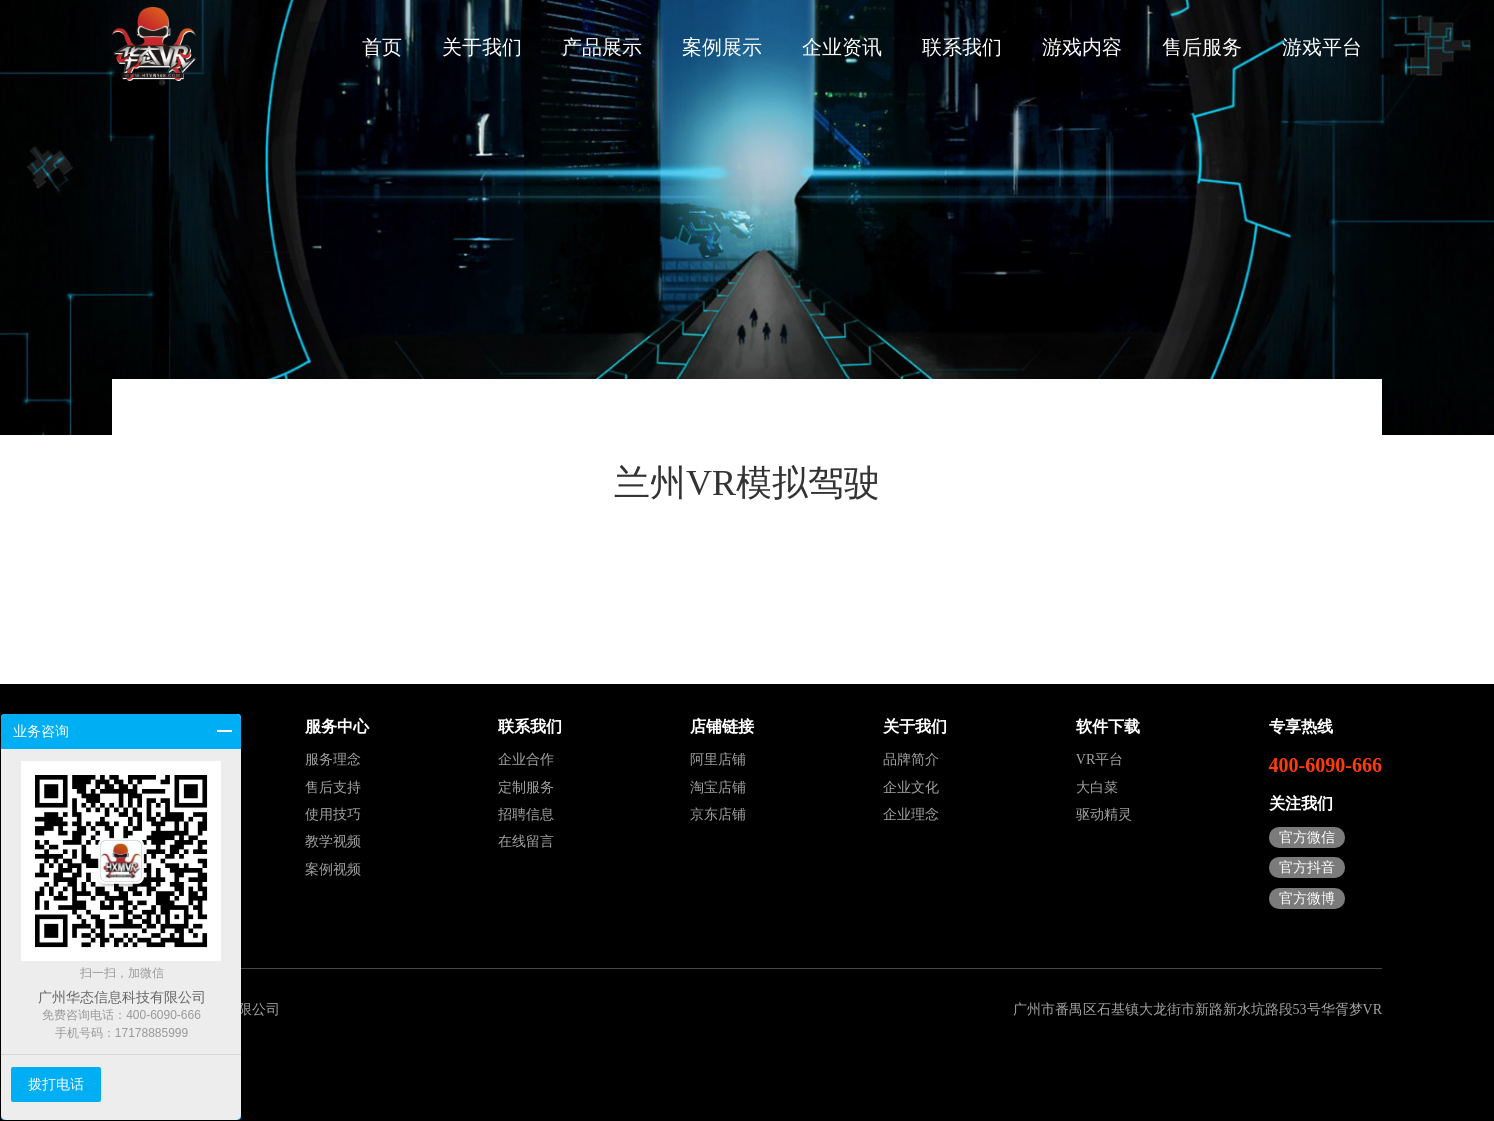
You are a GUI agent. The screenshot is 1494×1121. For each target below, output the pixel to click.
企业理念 (911, 814)
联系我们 (962, 47)
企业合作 (526, 759)
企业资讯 (842, 47)
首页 (382, 47)
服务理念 (333, 759)
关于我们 (482, 47)
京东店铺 (718, 814)
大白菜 (1097, 787)
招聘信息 (526, 814)
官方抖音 (1307, 867)
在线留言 (526, 841)
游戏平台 (1322, 47)
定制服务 (526, 787)
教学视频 (333, 841)
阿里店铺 (718, 759)
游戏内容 (1082, 47)
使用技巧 (333, 814)
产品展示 (602, 47)
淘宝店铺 (718, 787)
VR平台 (1099, 759)
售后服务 (1202, 47)
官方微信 (1307, 837)
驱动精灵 (1104, 814)
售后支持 (333, 787)
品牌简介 (911, 759)
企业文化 (911, 787)
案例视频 (333, 869)
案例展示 (722, 47)
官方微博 (1307, 898)
